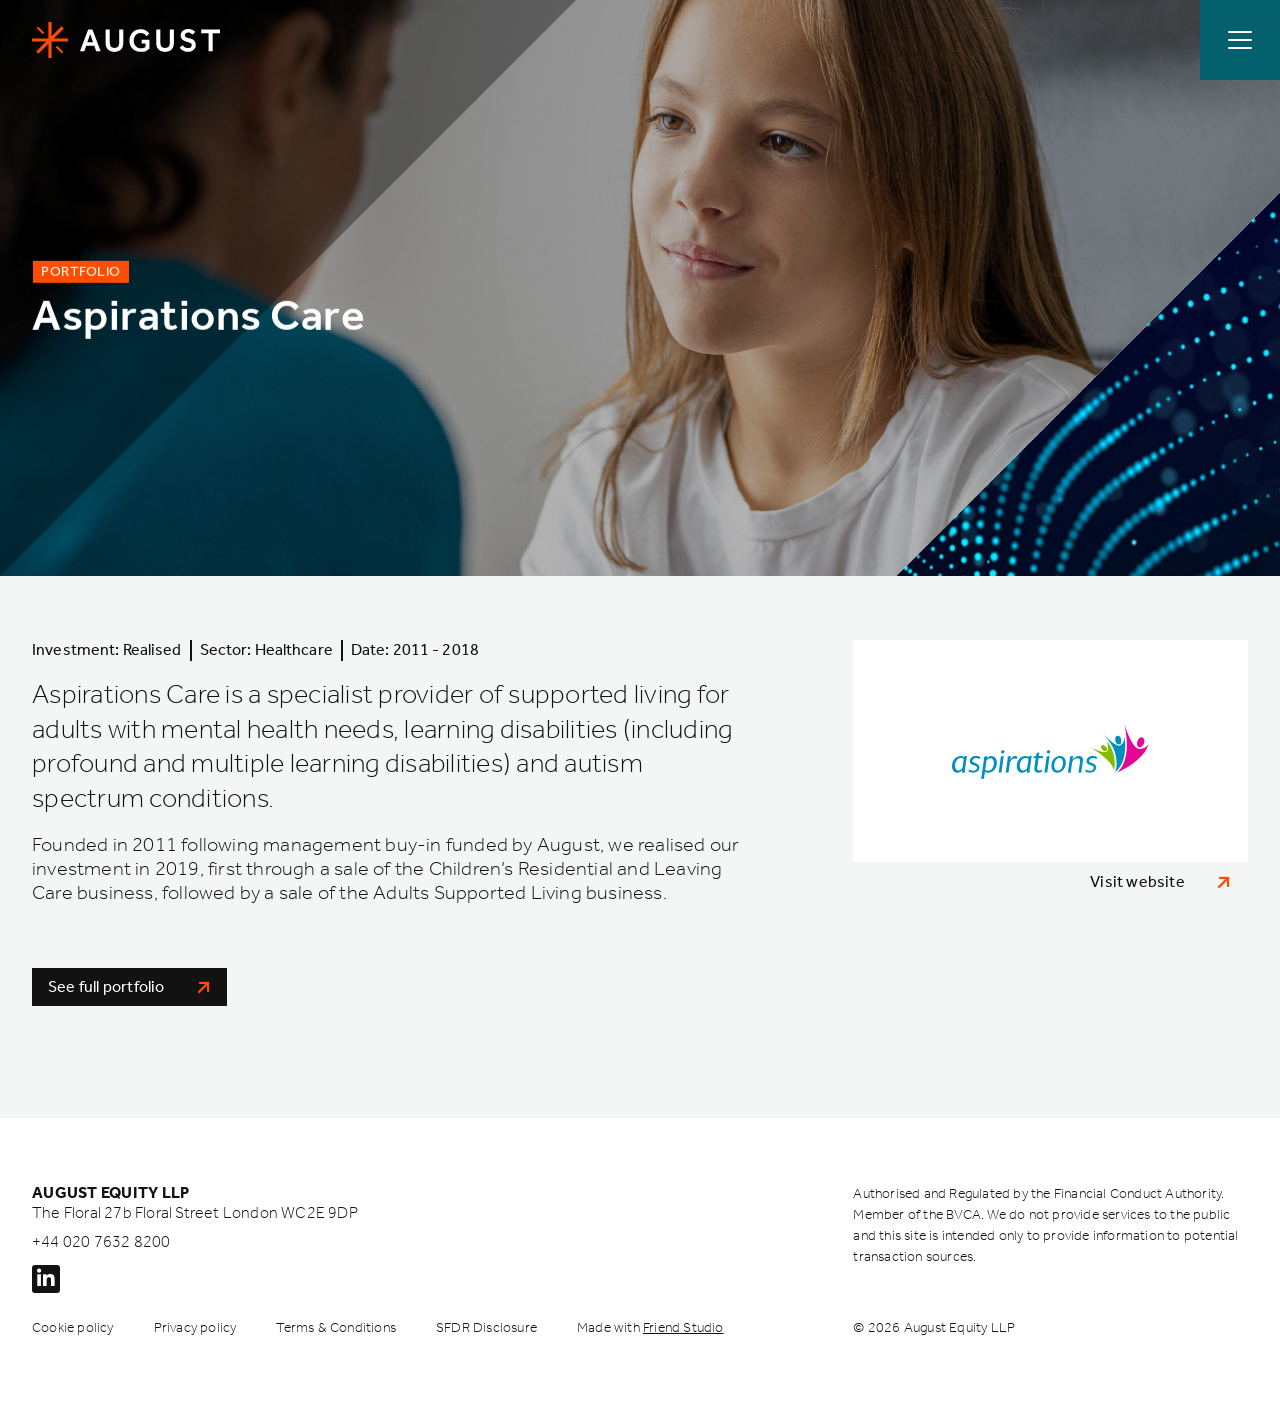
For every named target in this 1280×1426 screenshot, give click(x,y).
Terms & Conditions (336, 1327)
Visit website (1160, 881)
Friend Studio (683, 1327)
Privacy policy (195, 1327)
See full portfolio (129, 986)
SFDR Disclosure (486, 1327)
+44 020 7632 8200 (101, 1241)
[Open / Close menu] (1240, 40)
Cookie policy (73, 1327)
